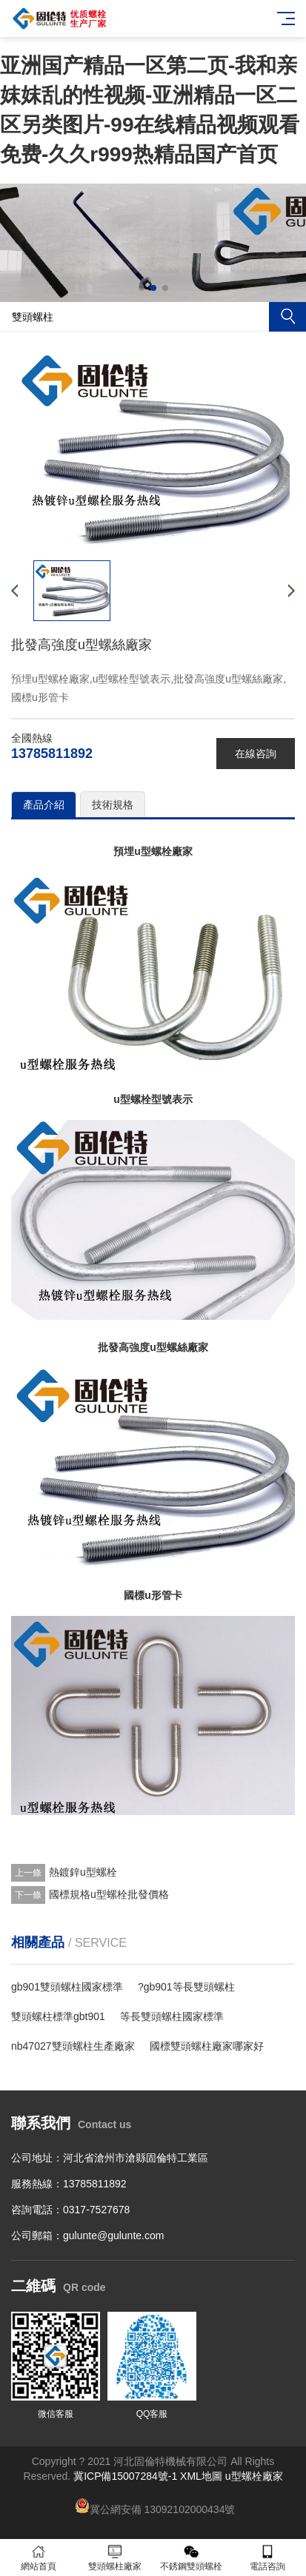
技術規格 (112, 805)
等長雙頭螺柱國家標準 (172, 2016)
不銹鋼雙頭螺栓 (191, 2558)
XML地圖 (201, 2476)
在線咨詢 (255, 753)
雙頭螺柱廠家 (114, 2558)
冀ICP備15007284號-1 (125, 2476)
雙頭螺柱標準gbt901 (58, 2016)
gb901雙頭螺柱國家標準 (67, 1987)
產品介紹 (43, 805)
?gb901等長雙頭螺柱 (186, 1987)
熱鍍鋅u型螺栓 (83, 1872)
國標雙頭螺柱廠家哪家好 (207, 2046)
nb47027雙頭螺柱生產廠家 (73, 2046)
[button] (141, 288)
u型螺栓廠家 (254, 2476)
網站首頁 (38, 2558)
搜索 (287, 317)
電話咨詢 (268, 2558)
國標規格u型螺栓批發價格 (109, 1894)
